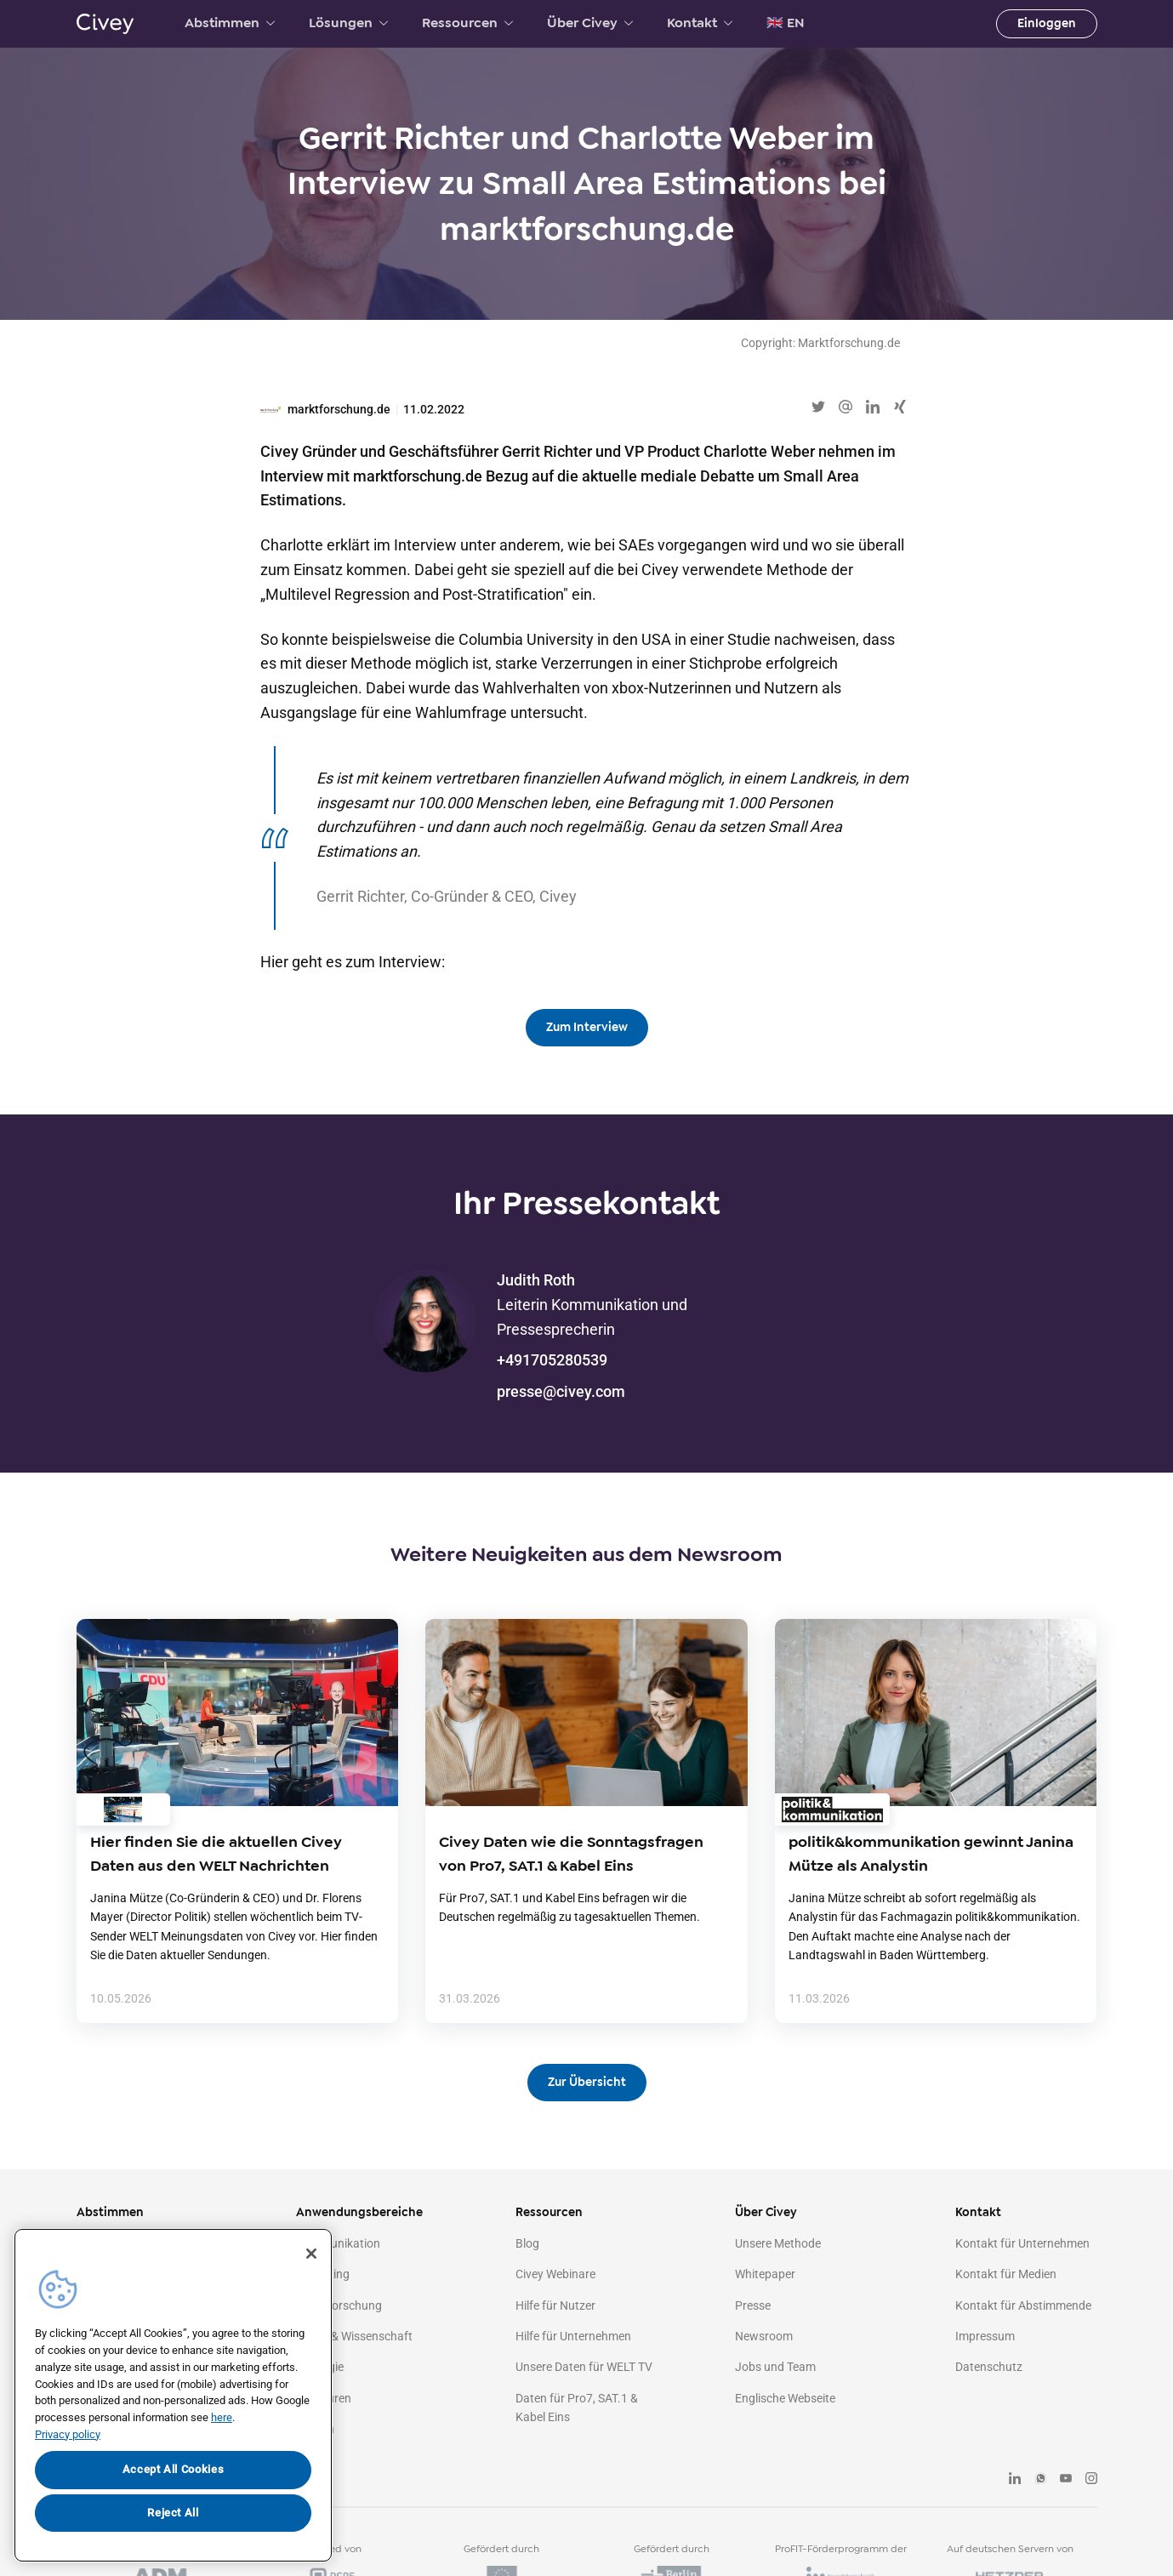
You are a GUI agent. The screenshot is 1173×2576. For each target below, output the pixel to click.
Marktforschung (339, 2305)
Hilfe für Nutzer (555, 2305)
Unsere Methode (778, 2243)
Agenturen (323, 2398)
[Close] (311, 2253)
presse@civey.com (561, 1391)
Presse (753, 2305)
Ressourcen (467, 22)
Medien (315, 2429)
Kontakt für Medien (1005, 2274)
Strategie (320, 2367)
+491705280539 (552, 1360)
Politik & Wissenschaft (354, 2336)
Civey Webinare (555, 2274)
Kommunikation (338, 2243)
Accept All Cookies (173, 2469)
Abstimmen (230, 22)
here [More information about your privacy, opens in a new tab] (221, 2417)
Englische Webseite (785, 2398)
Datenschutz (988, 2367)
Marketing (323, 2274)
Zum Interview (587, 1027)
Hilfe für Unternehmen (573, 2336)
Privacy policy (67, 2434)
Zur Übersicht (587, 2082)
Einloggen (1046, 23)
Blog (527, 2243)
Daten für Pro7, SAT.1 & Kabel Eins (576, 2407)
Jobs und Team (775, 2367)
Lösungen (348, 22)
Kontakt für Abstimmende (1023, 2305)
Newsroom (764, 2336)
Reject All (173, 2512)
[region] (173, 2395)
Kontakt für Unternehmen (1022, 2243)
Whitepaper (765, 2274)
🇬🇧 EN (785, 23)
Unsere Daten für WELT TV (583, 2367)
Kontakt (699, 22)
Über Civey (590, 22)
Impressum (985, 2336)
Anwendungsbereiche (359, 2212)
